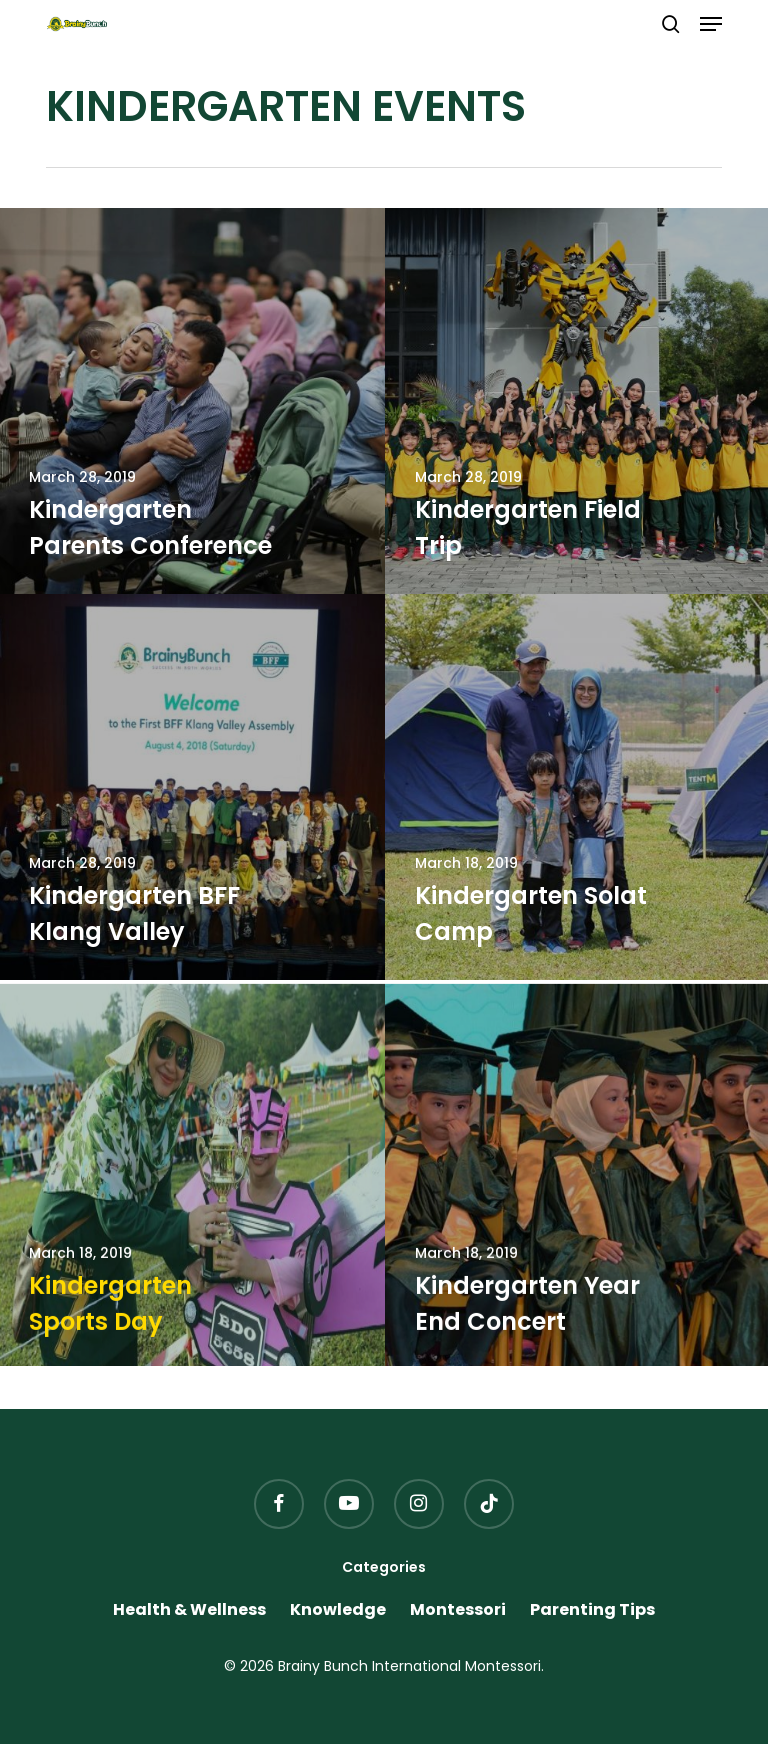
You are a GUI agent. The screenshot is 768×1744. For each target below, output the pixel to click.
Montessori (458, 1610)
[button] (711, 24)
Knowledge (338, 1610)
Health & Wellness (189, 1610)
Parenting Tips (592, 1610)
